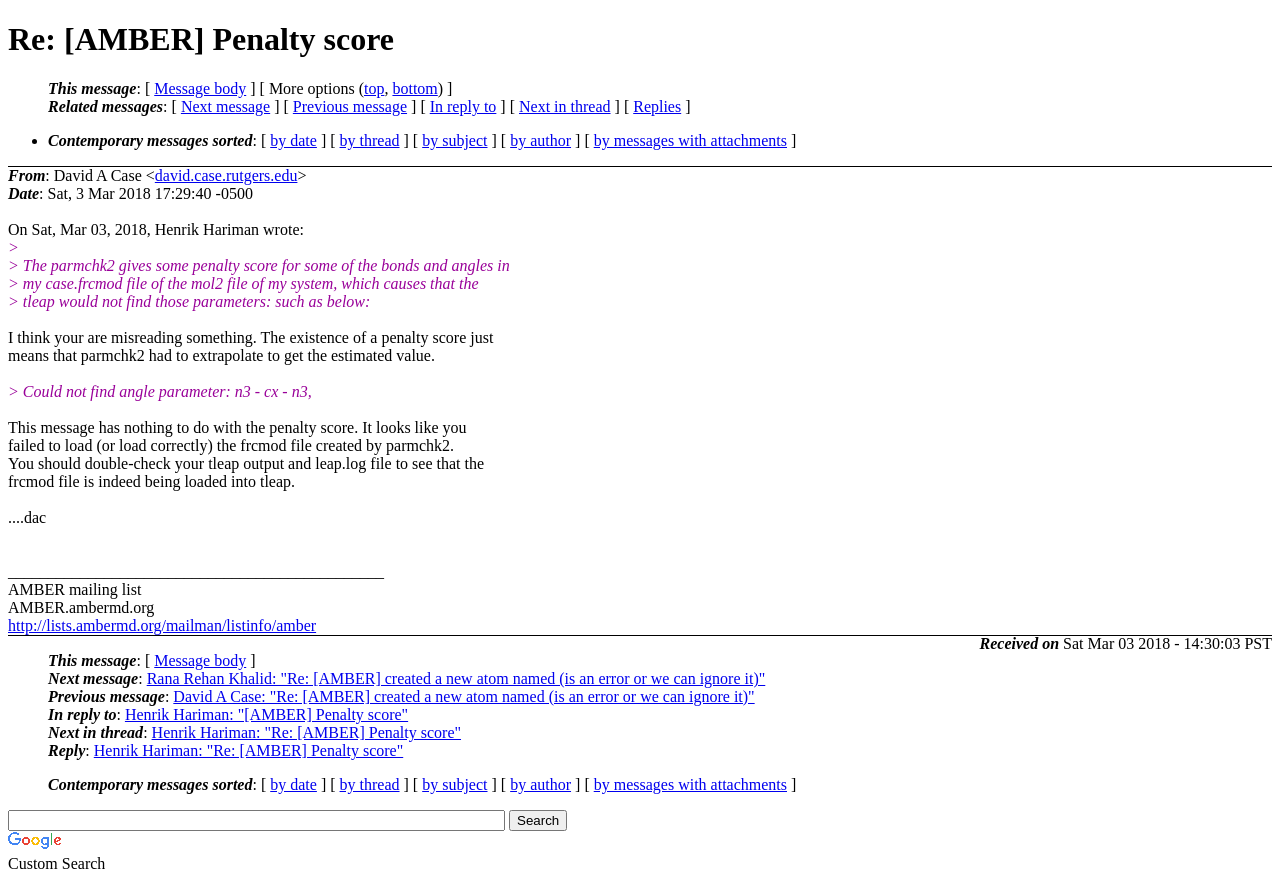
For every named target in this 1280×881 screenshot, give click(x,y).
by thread (370, 140)
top (374, 88)
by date (293, 140)
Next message (225, 106)
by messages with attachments (690, 140)
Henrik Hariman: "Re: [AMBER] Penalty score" (306, 732)
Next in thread (565, 106)
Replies (657, 106)
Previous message (350, 106)
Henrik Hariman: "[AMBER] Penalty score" (266, 714)
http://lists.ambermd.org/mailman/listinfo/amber (162, 625)
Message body (200, 88)
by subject (454, 140)
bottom (414, 88)
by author (540, 140)
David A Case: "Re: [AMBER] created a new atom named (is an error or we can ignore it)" (463, 696)
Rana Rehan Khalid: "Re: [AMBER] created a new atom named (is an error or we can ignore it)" (456, 678)
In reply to (463, 106)
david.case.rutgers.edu (226, 175)
